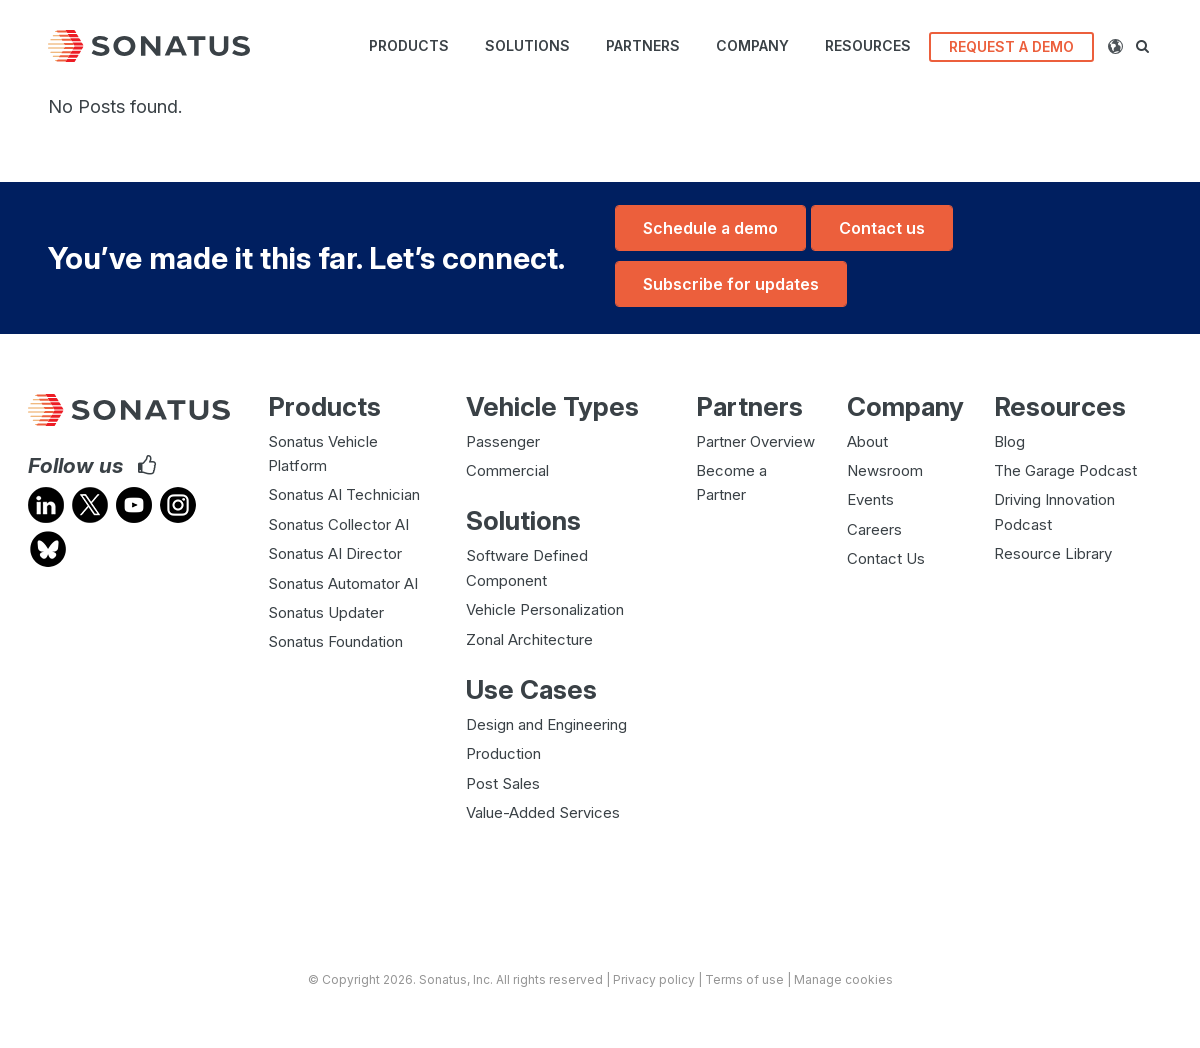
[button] (1150, 46)
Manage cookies (843, 978)
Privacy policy (654, 978)
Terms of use (744, 978)
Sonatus (443, 978)
